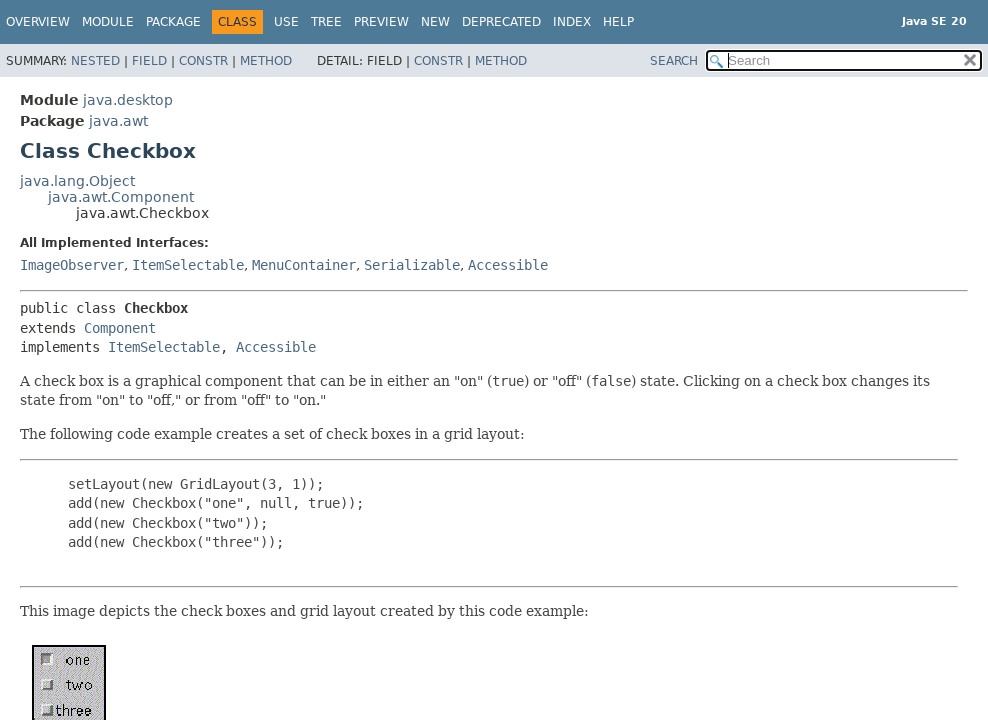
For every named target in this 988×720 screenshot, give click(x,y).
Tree (326, 22)
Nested (95, 61)
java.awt (118, 121)
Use (286, 22)
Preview (381, 22)
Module (108, 22)
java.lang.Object (77, 181)
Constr (203, 61)
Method (266, 61)
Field (149, 61)
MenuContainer (304, 265)
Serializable (412, 265)
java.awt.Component (121, 197)
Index (572, 22)
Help (618, 22)
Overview (38, 22)
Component (120, 328)
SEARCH (674, 61)
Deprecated (501, 22)
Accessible (508, 265)
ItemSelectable (188, 265)
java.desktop (128, 100)
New (435, 22)
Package (173, 22)
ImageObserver (72, 265)
